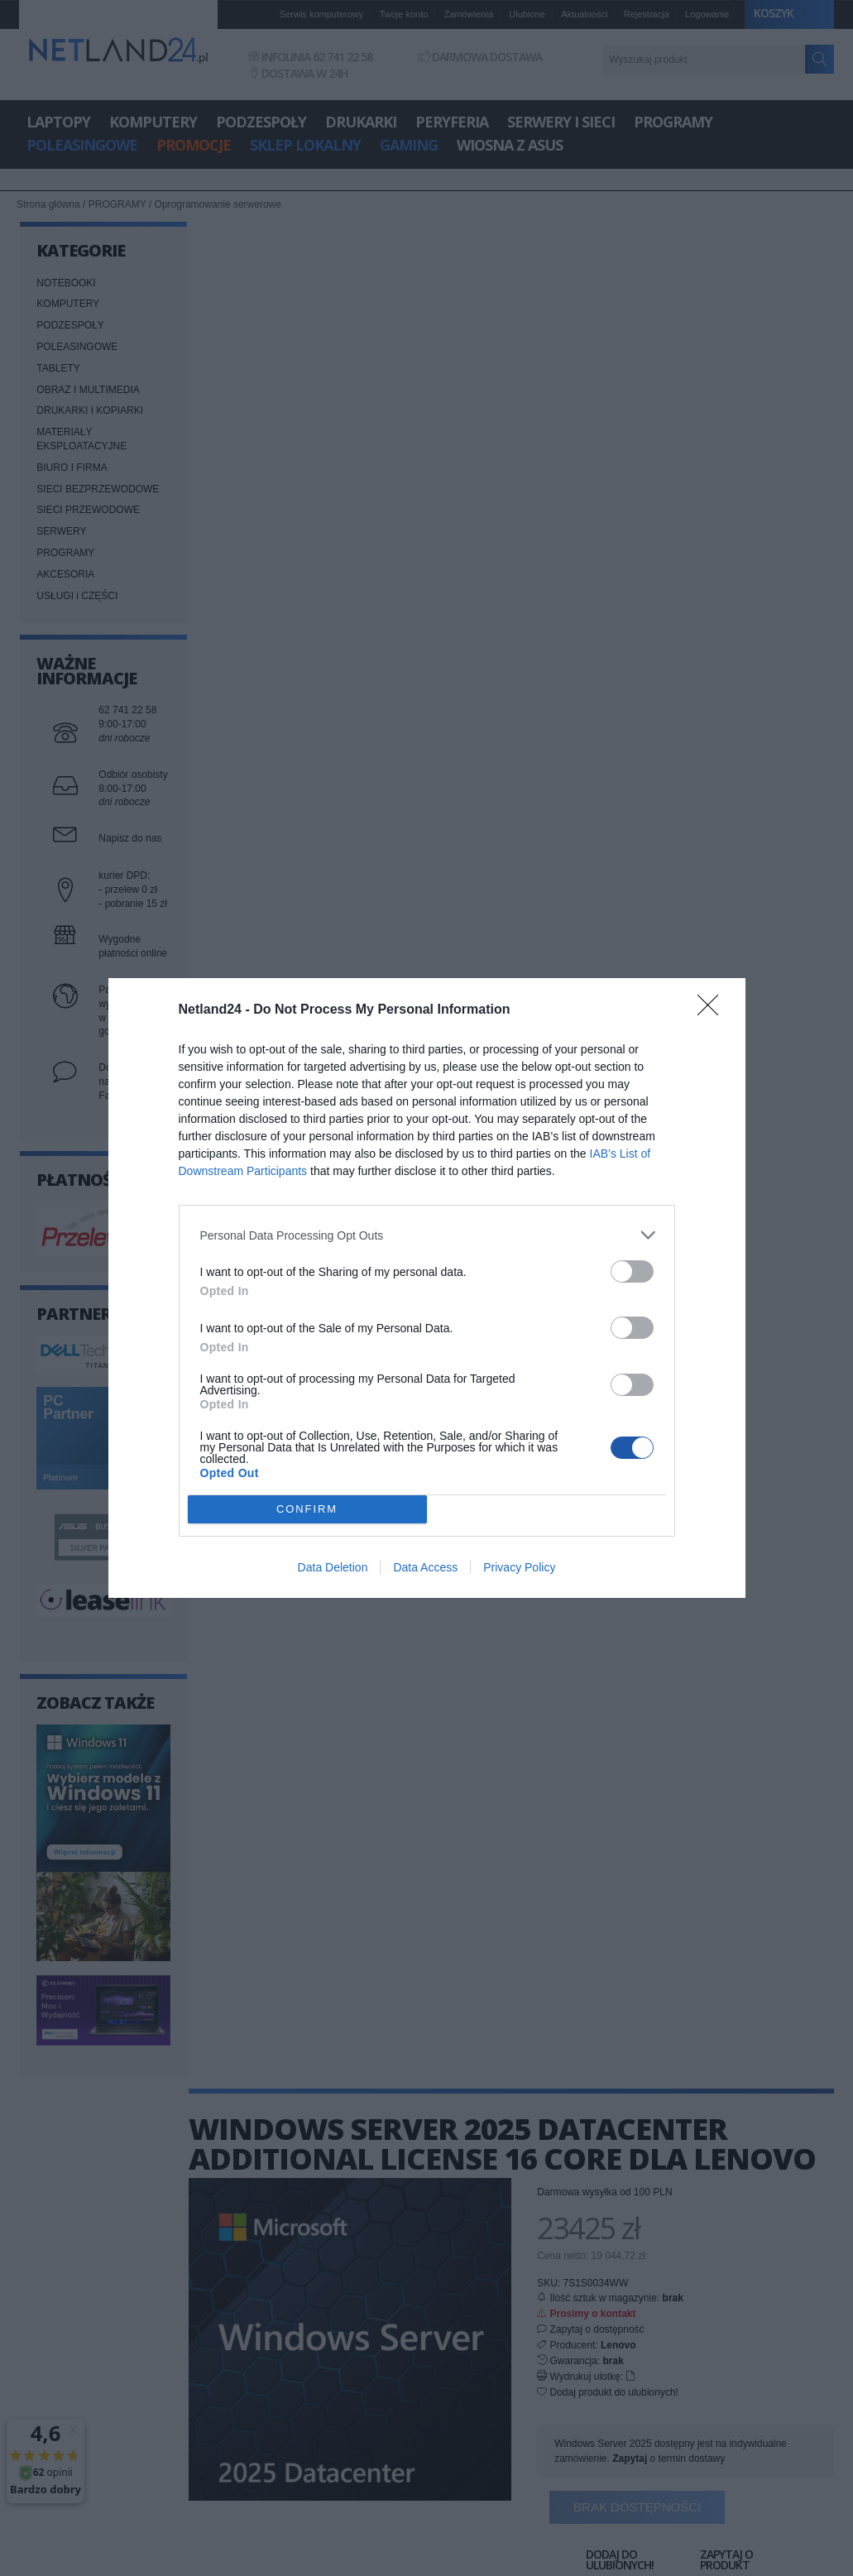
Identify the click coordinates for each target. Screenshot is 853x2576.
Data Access (425, 1567)
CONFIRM (307, 1510)
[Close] (713, 1010)
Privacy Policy (519, 1567)
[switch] (632, 1271)
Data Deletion (333, 1567)
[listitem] (427, 1235)
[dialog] (426, 1288)
